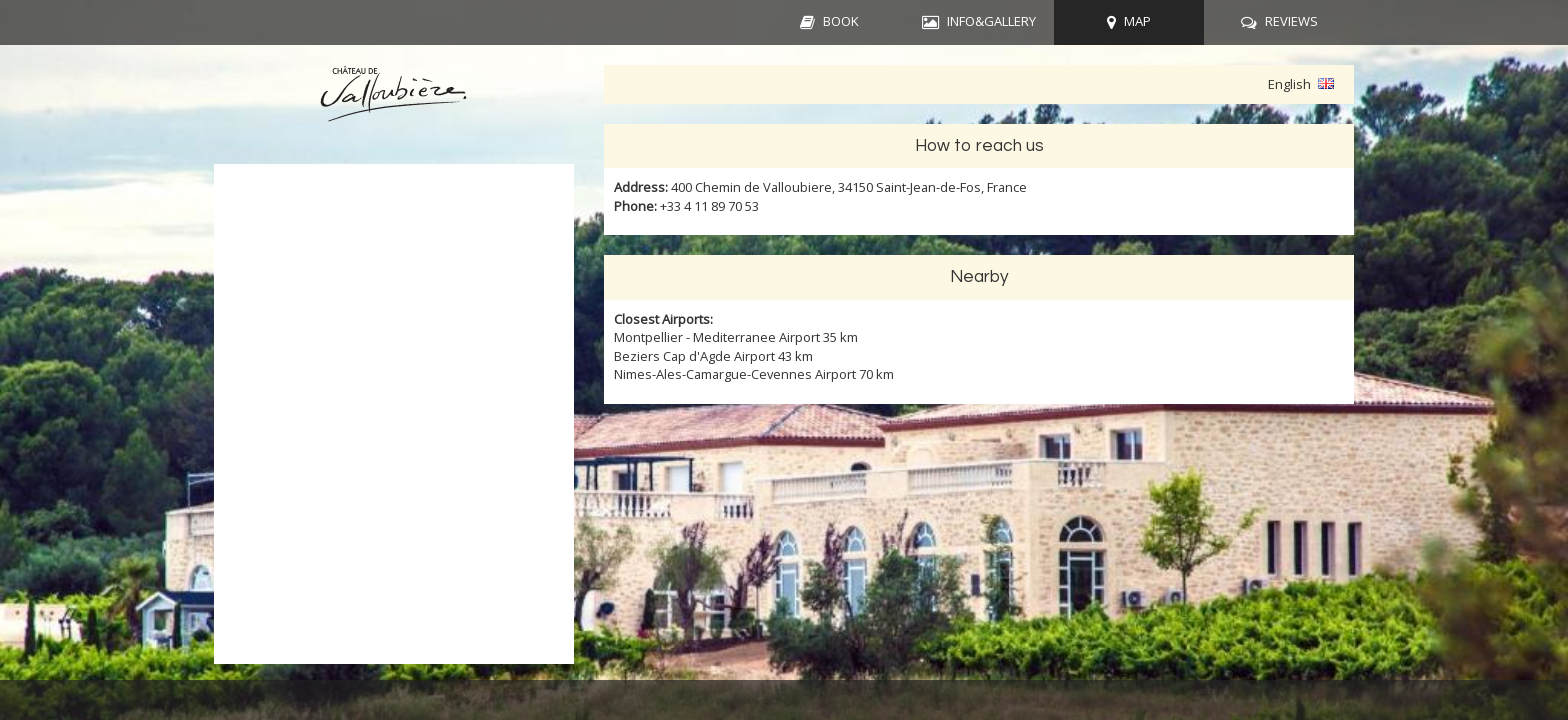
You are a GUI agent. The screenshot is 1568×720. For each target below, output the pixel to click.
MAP (1137, 21)
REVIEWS (1291, 21)
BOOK (841, 21)
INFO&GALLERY (991, 21)
